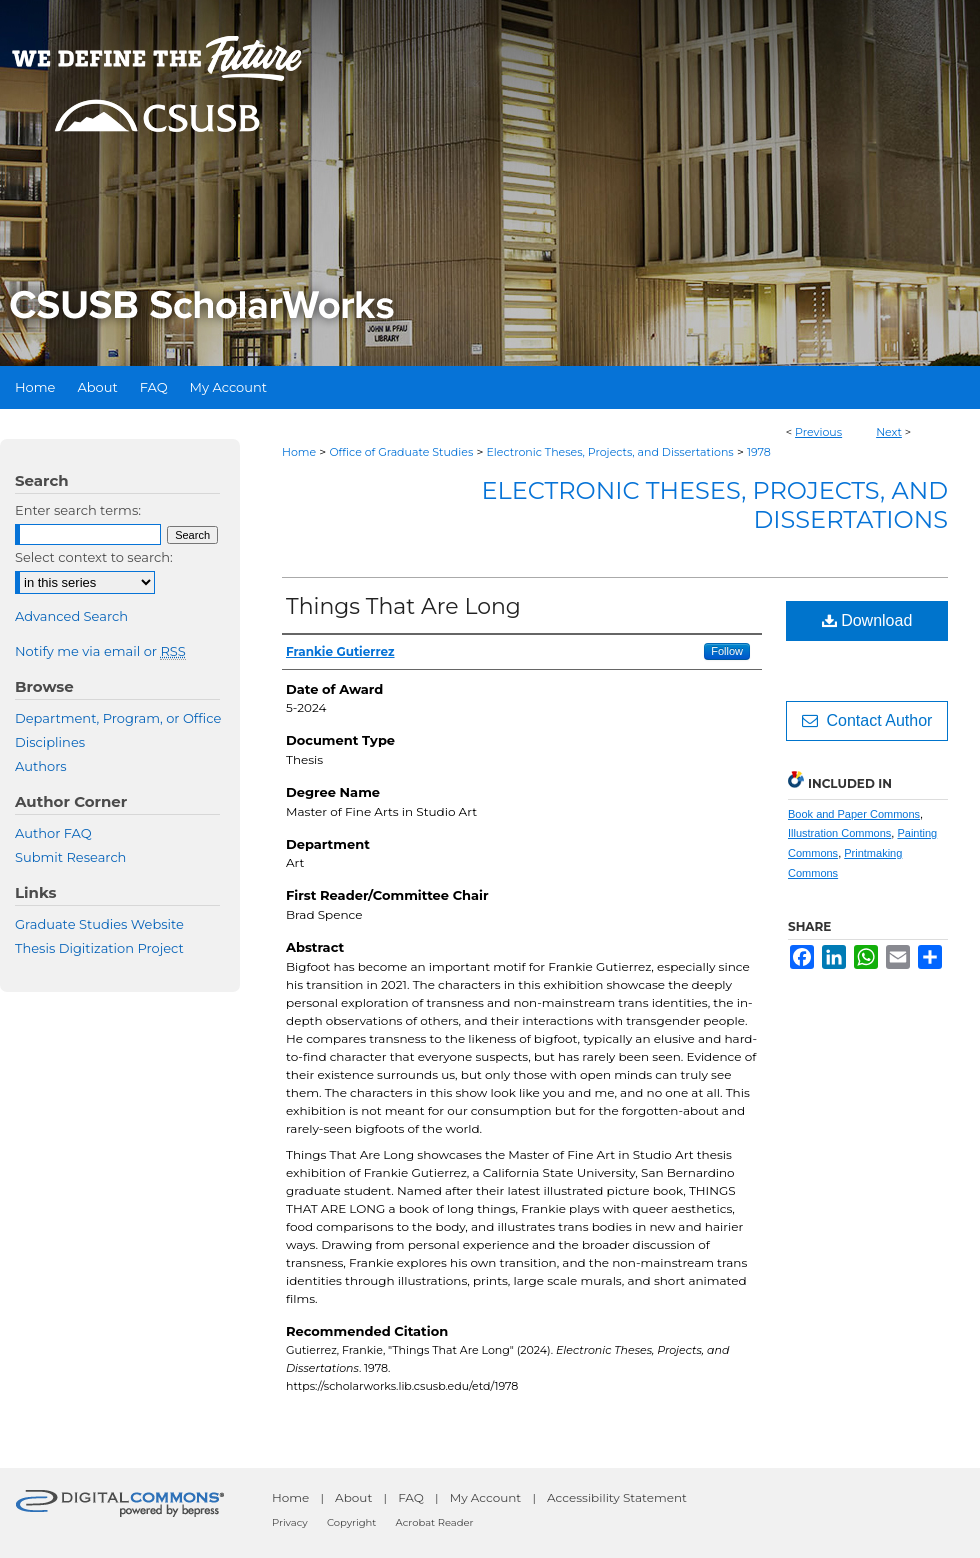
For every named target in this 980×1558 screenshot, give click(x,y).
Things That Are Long (403, 606)
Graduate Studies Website (99, 924)
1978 (759, 452)
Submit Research (70, 857)
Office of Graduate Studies (401, 452)
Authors (41, 766)
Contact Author (867, 720)
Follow (727, 651)
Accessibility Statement (617, 1497)
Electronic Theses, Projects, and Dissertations (610, 452)
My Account (486, 1497)
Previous (818, 432)
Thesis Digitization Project (99, 948)
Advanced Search (71, 616)
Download (867, 620)
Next (889, 432)
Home (299, 452)
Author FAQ (53, 833)
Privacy (290, 1522)
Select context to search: (94, 557)
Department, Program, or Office (118, 718)
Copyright (351, 1522)
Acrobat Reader (435, 1522)
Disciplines (50, 742)
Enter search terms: (78, 510)
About (353, 1497)
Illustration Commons (839, 833)
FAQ (411, 1497)
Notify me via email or (100, 651)
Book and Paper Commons (854, 814)
